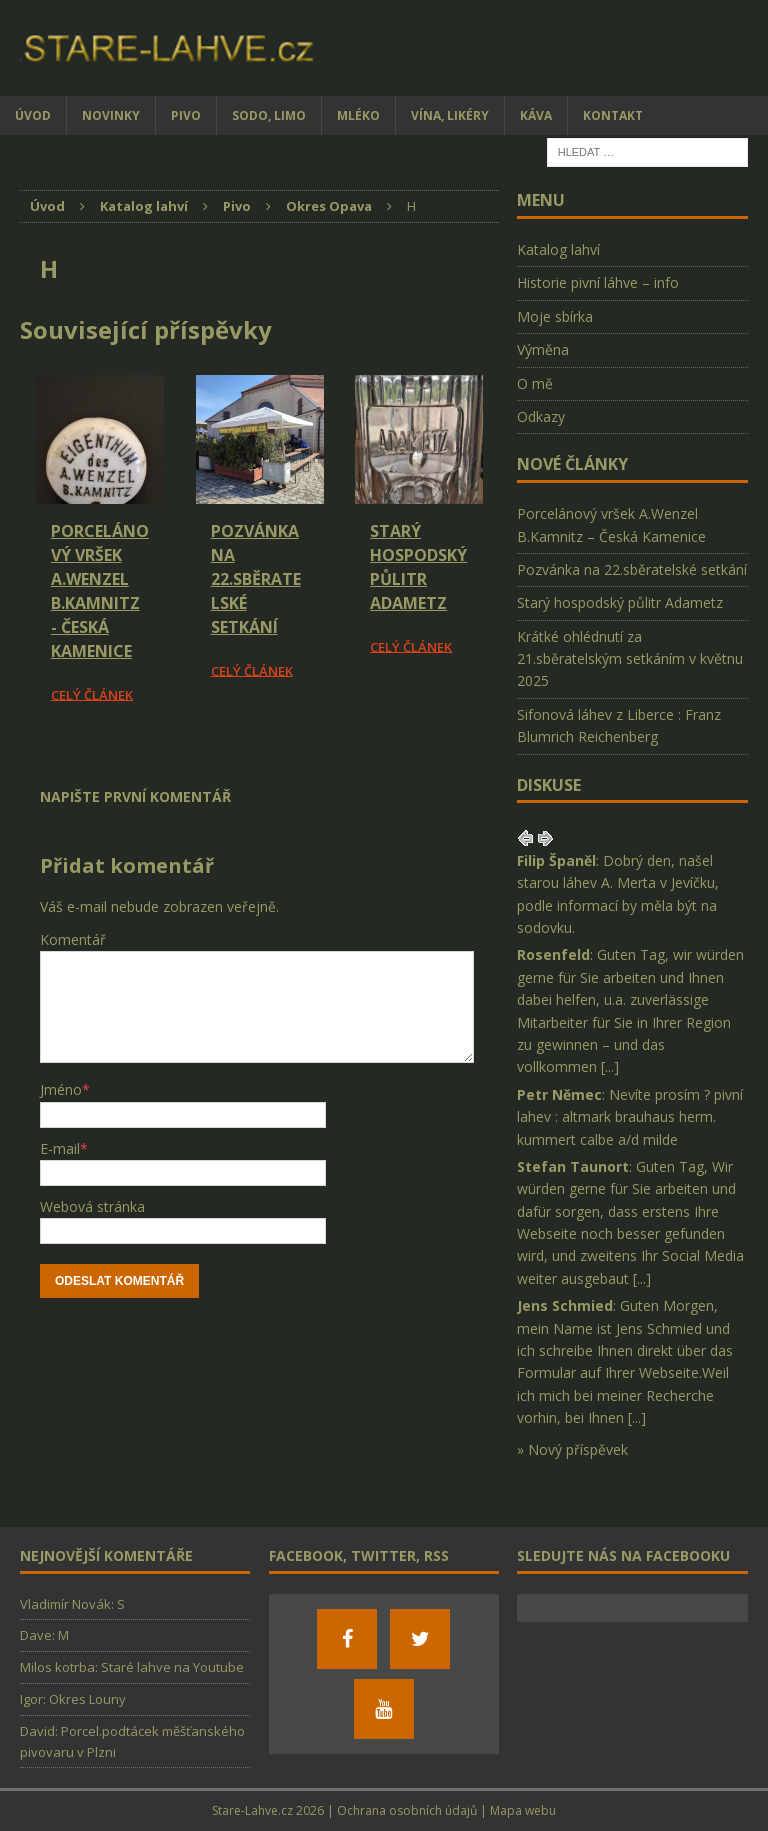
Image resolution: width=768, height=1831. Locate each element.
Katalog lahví (558, 249)
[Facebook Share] (23, 762)
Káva (536, 115)
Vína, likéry (450, 115)
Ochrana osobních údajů (407, 1810)
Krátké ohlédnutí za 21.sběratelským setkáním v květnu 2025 (630, 659)
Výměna (543, 349)
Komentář (73, 939)
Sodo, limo (269, 115)
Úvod (33, 115)
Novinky (111, 115)
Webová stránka (92, 1206)
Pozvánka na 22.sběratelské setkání (256, 579)
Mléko (358, 115)
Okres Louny (87, 1699)
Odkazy (541, 416)
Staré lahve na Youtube (172, 1667)
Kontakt (613, 115)
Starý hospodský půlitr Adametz (620, 602)
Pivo (186, 115)
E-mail (60, 1148)
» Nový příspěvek (572, 1449)
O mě (535, 383)
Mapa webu (523, 1810)
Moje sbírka (555, 316)
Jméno (61, 1089)
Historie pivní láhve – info (598, 282)
